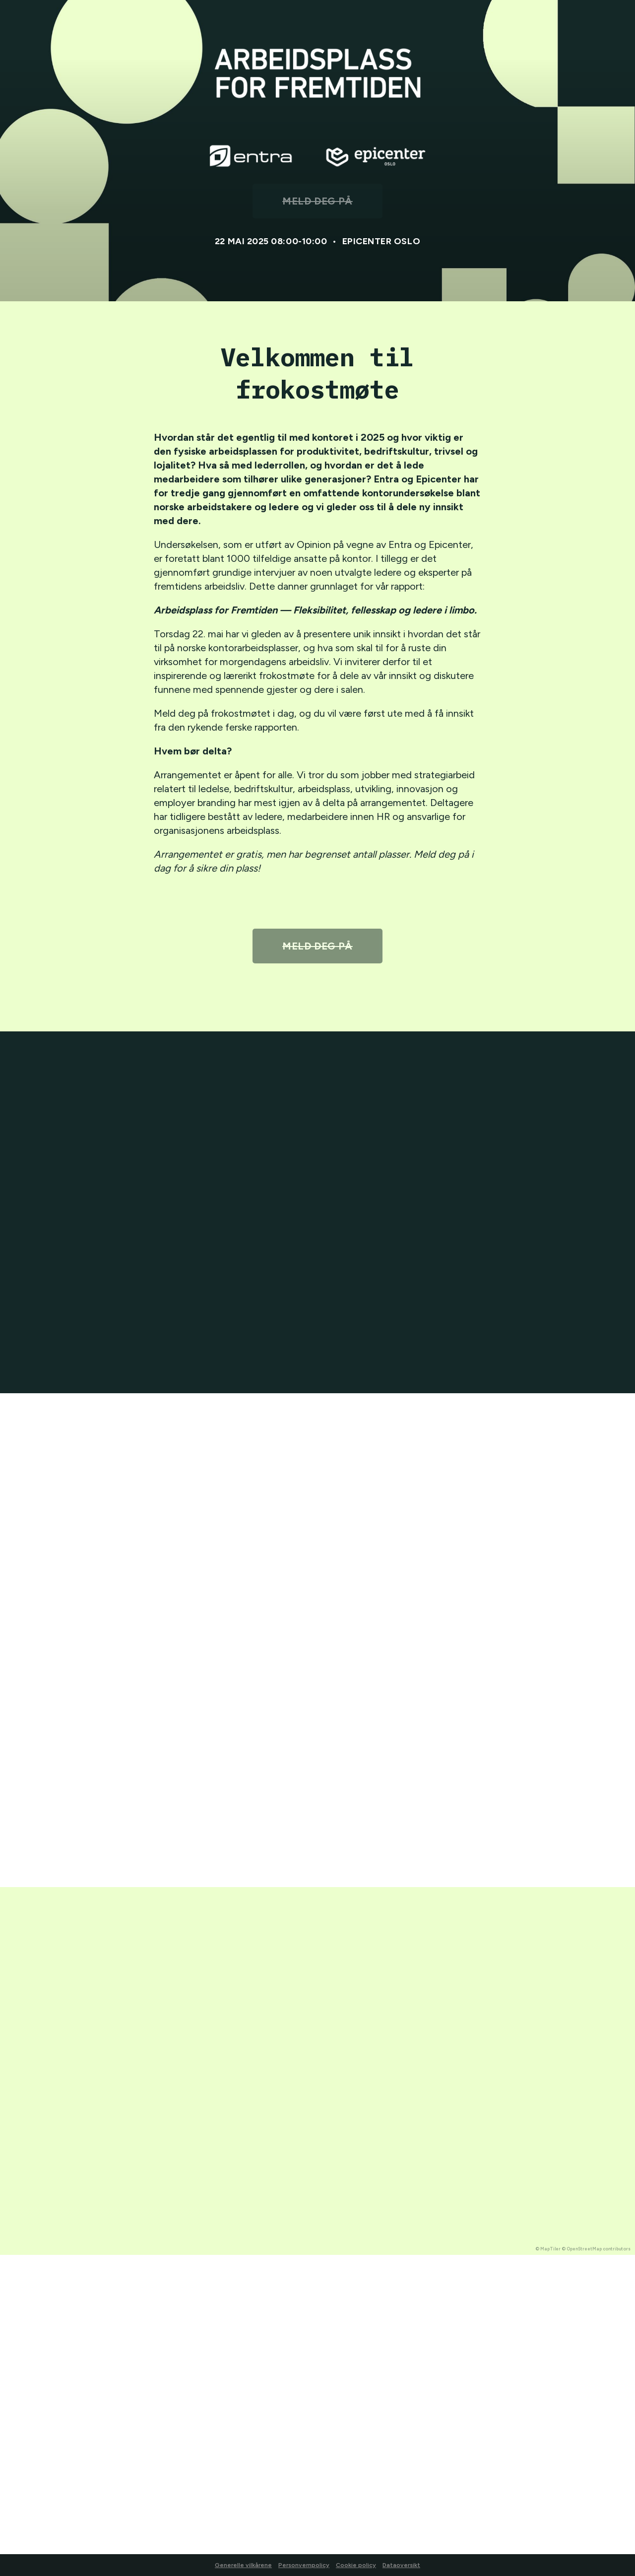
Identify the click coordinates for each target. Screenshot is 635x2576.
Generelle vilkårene (243, 2565)
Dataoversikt (401, 2565)
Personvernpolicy (303, 2565)
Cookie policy (356, 2565)
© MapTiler (548, 2248)
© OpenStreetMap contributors (596, 2248)
